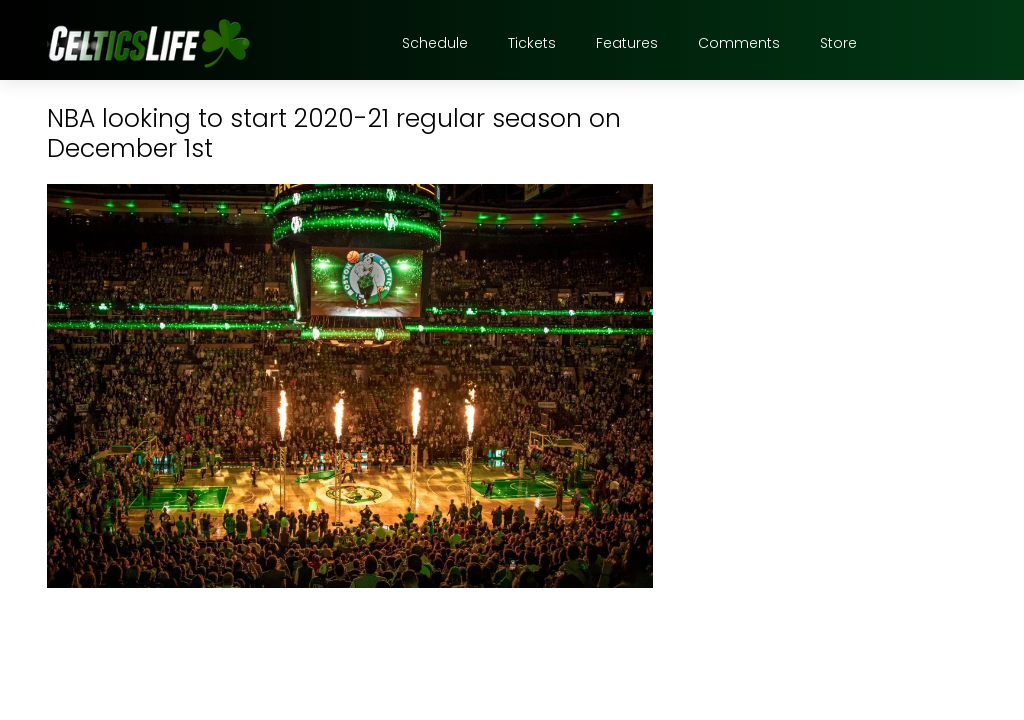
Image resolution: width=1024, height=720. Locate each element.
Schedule (435, 43)
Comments (739, 43)
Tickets (532, 43)
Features (627, 43)
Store (838, 43)
